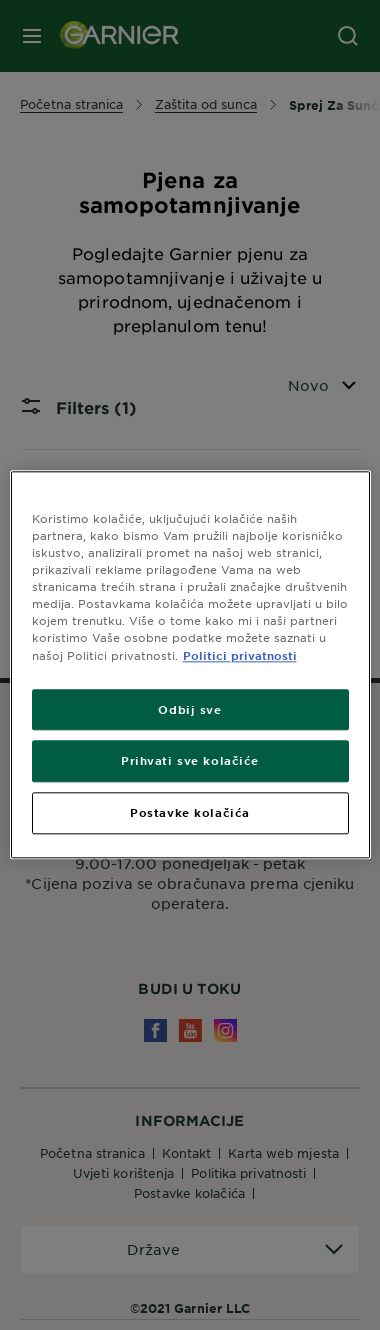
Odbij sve (189, 709)
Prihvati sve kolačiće (190, 761)
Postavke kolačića (190, 813)
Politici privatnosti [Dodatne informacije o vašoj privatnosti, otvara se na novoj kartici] (240, 655)
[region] (190, 664)
